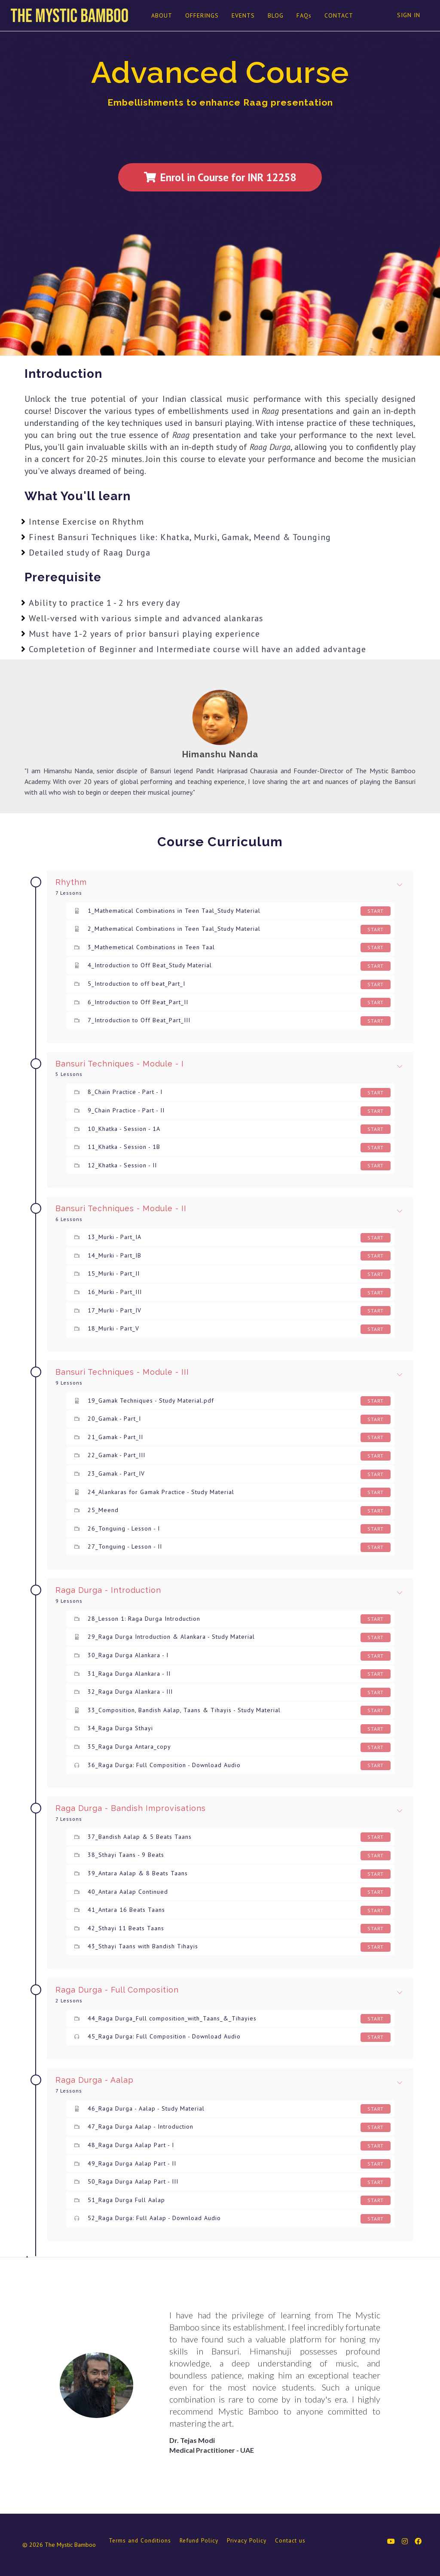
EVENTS (242, 15)
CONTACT (338, 15)
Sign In (408, 15)
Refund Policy (199, 2540)
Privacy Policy (246, 2540)
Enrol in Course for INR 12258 (220, 177)
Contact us (290, 2540)
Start (375, 911)
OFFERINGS (201, 15)
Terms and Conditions (140, 2540)
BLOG (275, 15)
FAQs (303, 15)
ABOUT (161, 15)
